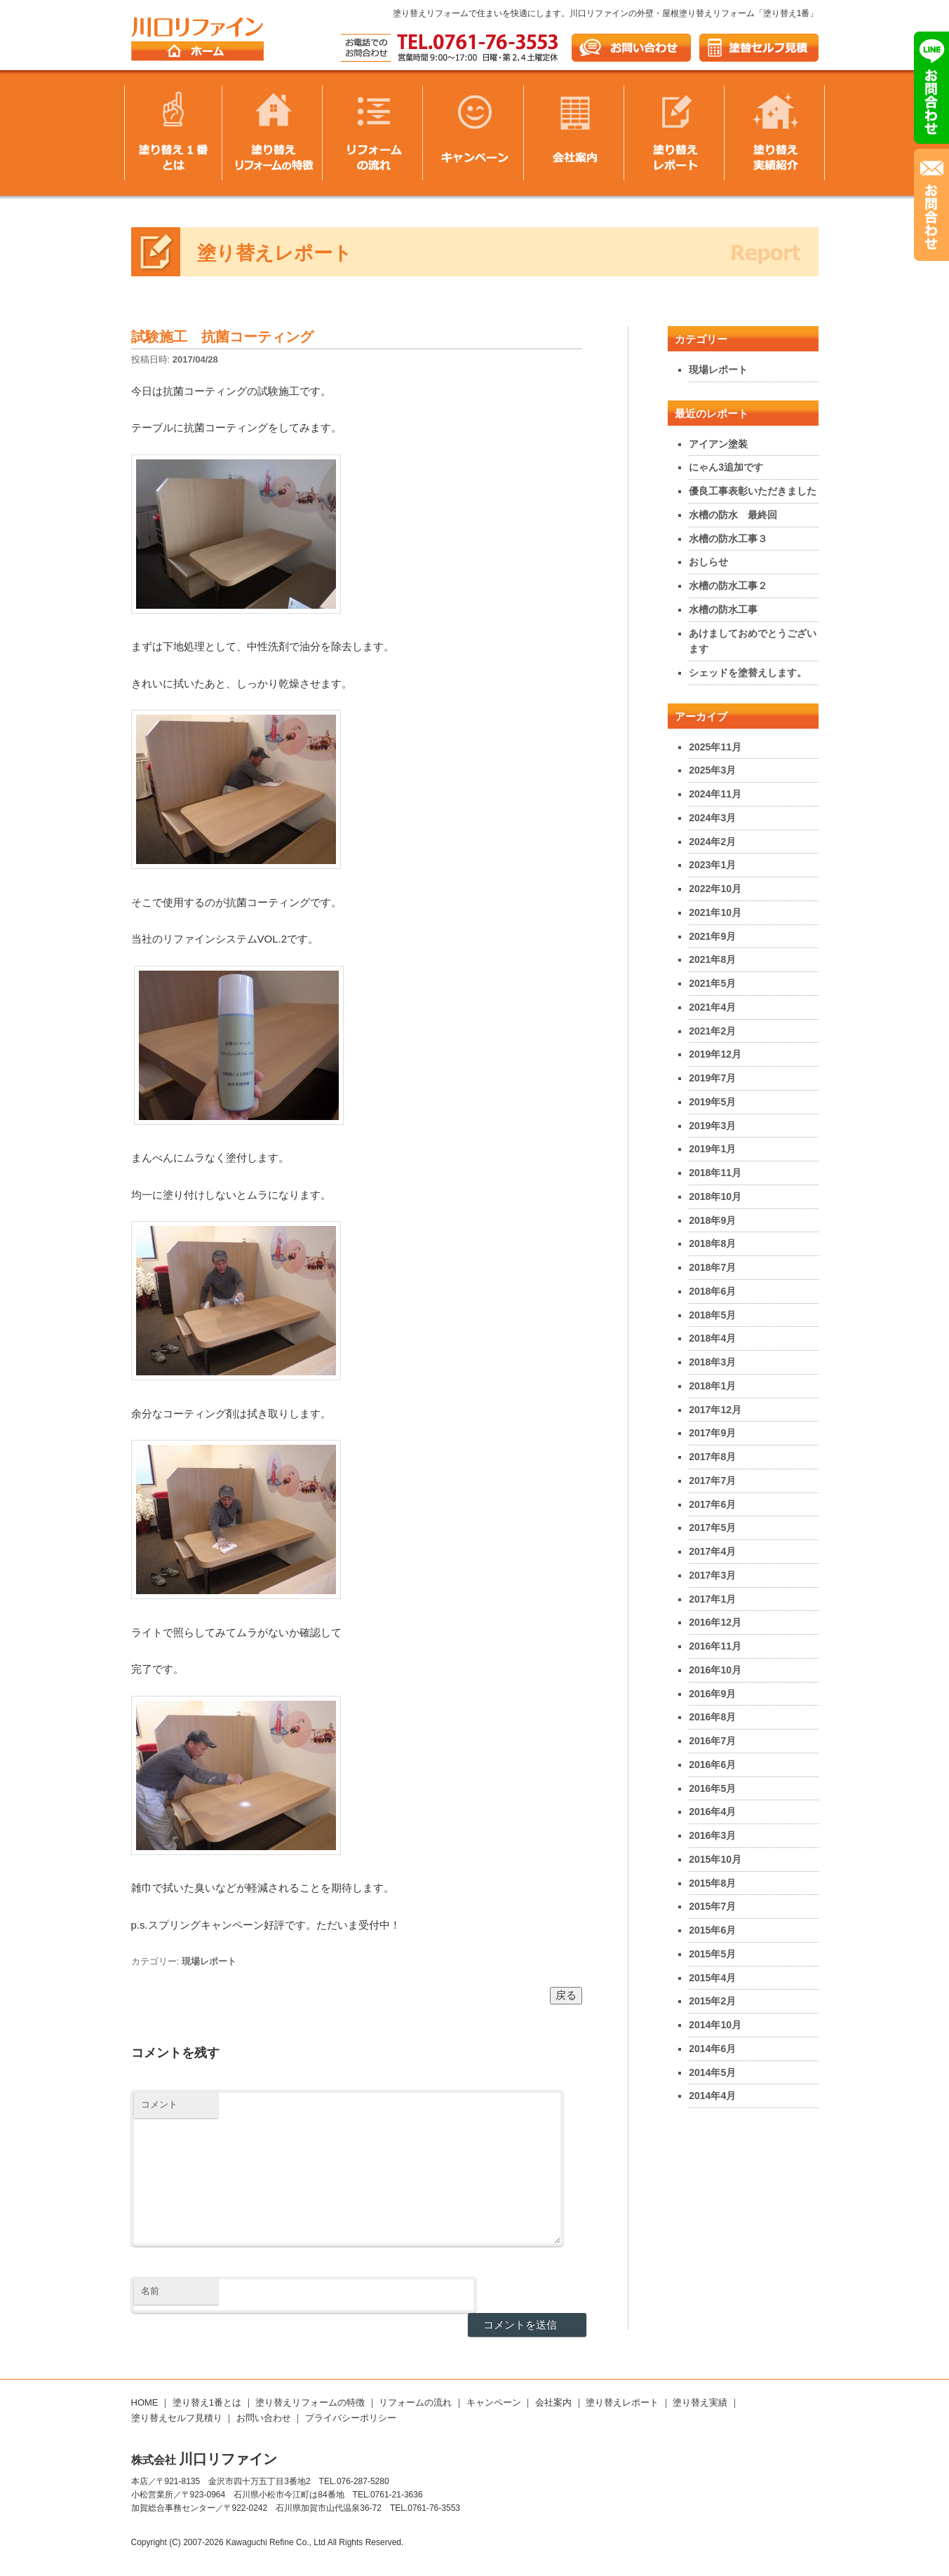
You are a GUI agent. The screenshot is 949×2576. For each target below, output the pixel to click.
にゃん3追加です (726, 467)
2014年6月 (712, 2048)
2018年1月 (712, 1385)
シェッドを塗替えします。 (748, 672)
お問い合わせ (263, 2418)
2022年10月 (715, 888)
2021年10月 (715, 912)
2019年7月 (712, 1078)
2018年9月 (712, 1220)
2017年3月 (712, 1575)
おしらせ (708, 561)
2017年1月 (712, 1599)
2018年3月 (712, 1362)
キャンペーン (493, 2402)
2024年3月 (712, 817)
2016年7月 (712, 1740)
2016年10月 (715, 1669)
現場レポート (209, 1961)
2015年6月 (712, 1930)
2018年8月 (712, 1243)
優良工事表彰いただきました (752, 491)
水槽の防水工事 (723, 609)
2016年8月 (712, 1716)
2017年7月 (712, 1480)
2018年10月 (715, 1196)
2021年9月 (712, 936)
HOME (145, 2402)
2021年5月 (712, 983)
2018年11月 (715, 1172)
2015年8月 (712, 1883)
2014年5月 (712, 2072)
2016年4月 (712, 1811)
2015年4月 (712, 1977)
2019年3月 (712, 1125)
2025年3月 (712, 770)
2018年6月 (712, 1291)
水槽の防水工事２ (728, 585)
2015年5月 (712, 1954)
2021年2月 (712, 1031)
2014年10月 (715, 2024)
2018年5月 (712, 1315)
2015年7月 (712, 1906)
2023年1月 (712, 864)
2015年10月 (715, 1859)
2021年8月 (712, 959)
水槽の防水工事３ (728, 538)
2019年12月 (715, 1054)
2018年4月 (712, 1338)
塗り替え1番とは (207, 2402)
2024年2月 (712, 841)
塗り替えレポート (622, 2402)
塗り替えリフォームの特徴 (310, 2402)
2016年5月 (712, 1788)
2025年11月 (715, 747)
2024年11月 (715, 794)
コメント (159, 2104)
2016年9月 (712, 1693)
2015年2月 (712, 2001)
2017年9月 (712, 1432)
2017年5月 (712, 1527)
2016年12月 (715, 1622)
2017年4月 (712, 1551)
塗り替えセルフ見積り (176, 2418)
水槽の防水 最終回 (733, 514)
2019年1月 (712, 1148)
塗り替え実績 (700, 2402)
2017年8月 (712, 1456)
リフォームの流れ (415, 2402)
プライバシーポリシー (350, 2418)
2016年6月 (712, 1764)
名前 (150, 2291)
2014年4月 (712, 2095)
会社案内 (553, 2402)
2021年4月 (712, 1007)
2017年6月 (712, 1504)
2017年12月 (715, 1409)
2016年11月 (715, 1646)
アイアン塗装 (718, 444)
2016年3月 (712, 1835)
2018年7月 (712, 1267)
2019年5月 (712, 1101)
